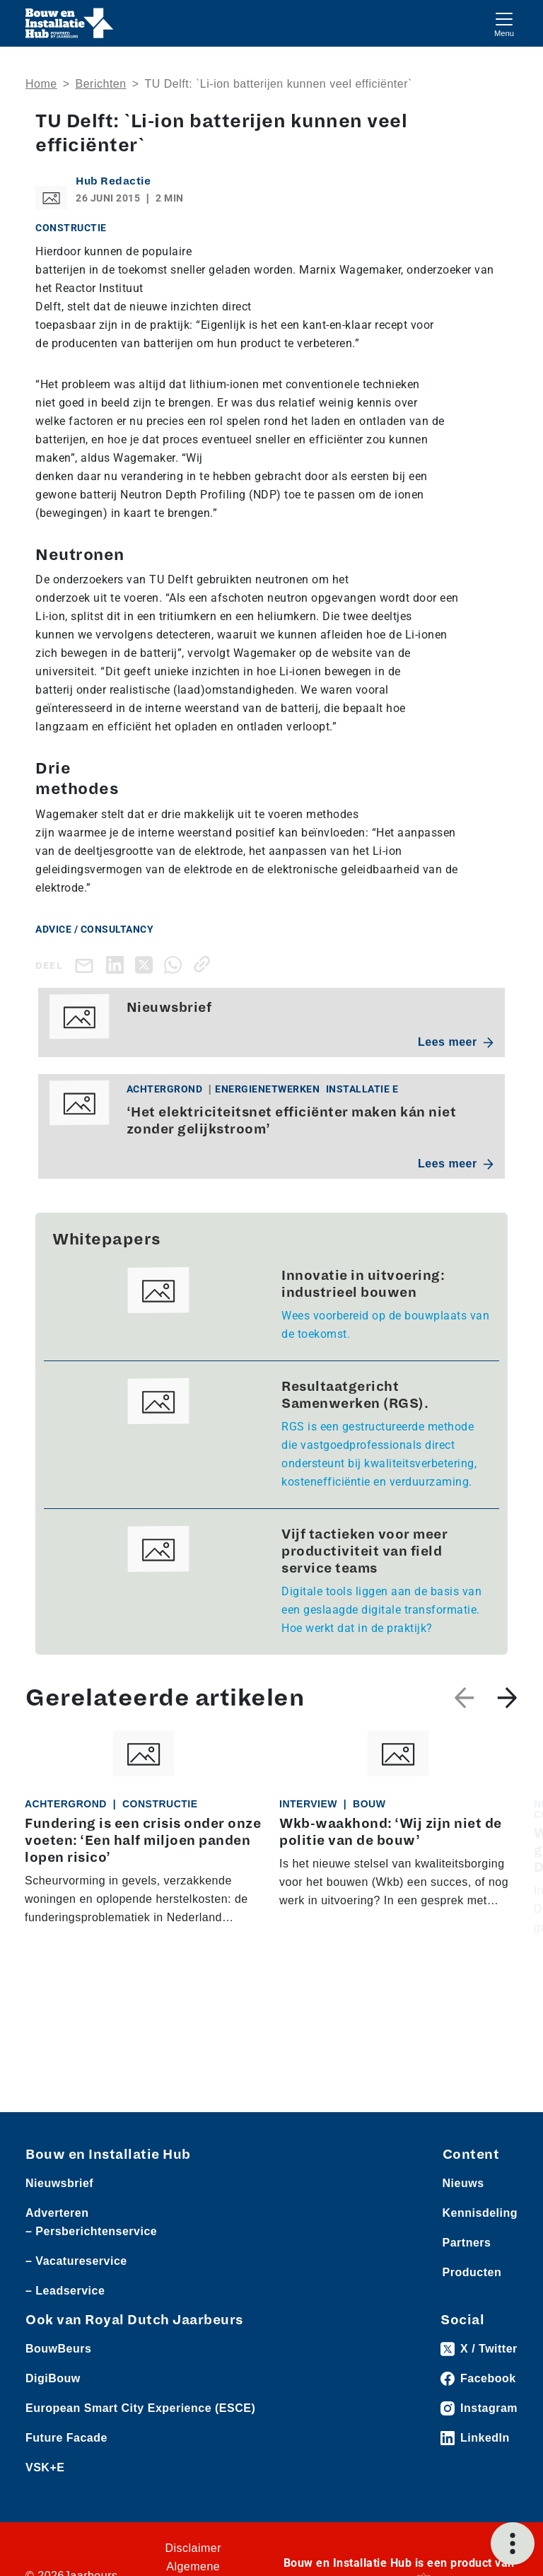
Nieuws (463, 2183)
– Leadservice (65, 2291)
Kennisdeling (480, 2213)
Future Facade (66, 2438)
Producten (472, 2272)
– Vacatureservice (76, 2261)
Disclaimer (193, 2548)
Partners (467, 2243)
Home (41, 84)
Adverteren (56, 2213)
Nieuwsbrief (59, 2183)
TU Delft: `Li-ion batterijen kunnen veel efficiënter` (277, 84)
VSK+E (44, 2467)
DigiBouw (53, 2378)
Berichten (101, 84)
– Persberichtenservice (91, 2231)
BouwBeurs (58, 2349)
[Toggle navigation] (504, 22)
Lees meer (456, 1042)
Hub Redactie (113, 181)
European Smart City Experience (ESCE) (140, 2408)
